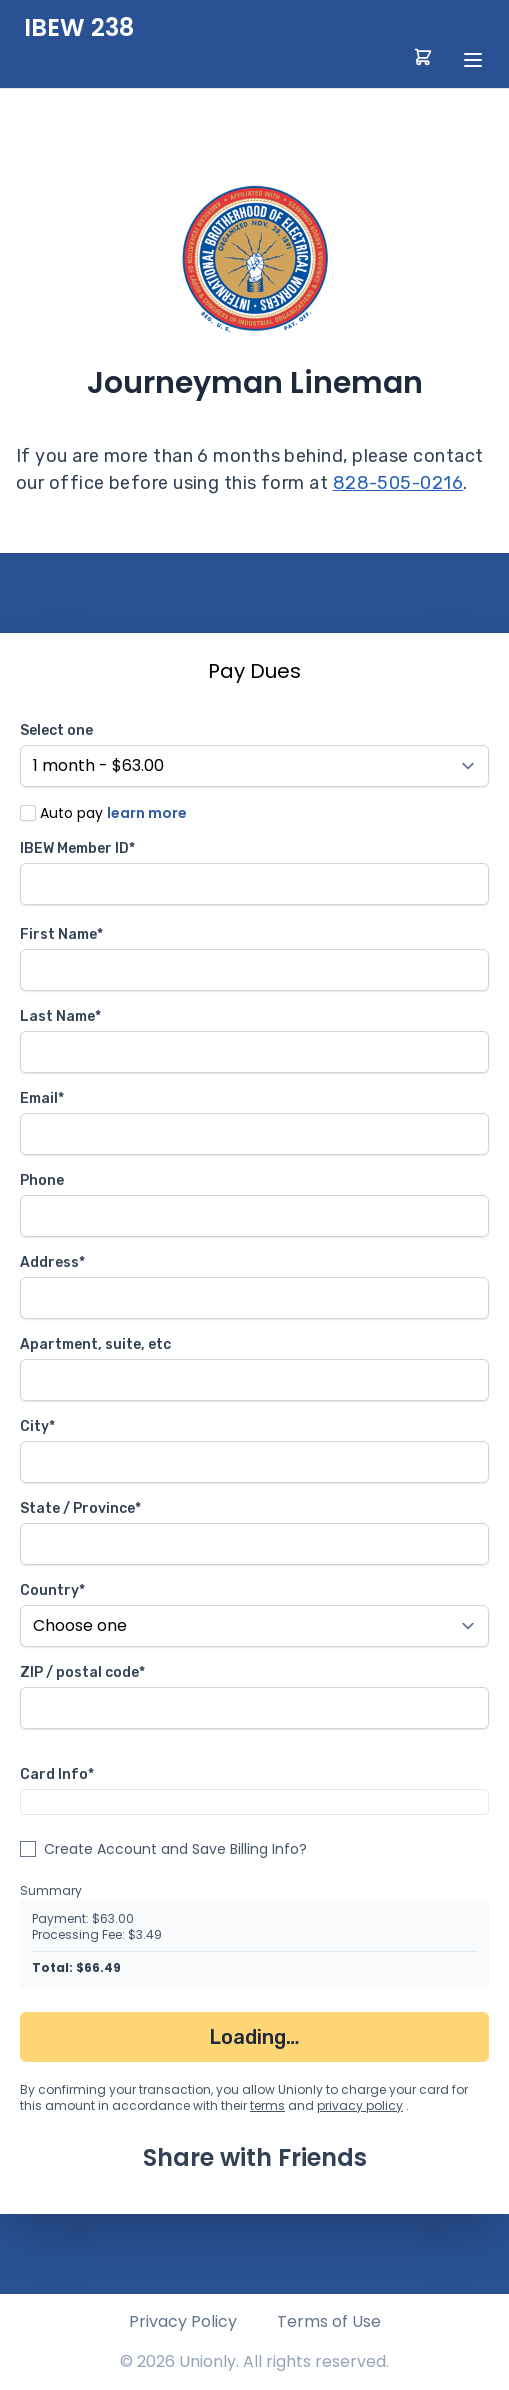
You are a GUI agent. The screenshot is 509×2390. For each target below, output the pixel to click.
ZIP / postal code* (82, 1672)
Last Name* (60, 1016)
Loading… (254, 2037)
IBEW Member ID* (77, 848)
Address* (52, 1262)
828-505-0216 (398, 483)
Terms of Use (329, 2321)
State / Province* (80, 1508)
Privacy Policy (183, 2321)
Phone (42, 1180)
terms (267, 2105)
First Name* (61, 934)
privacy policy (360, 2105)
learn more (147, 813)
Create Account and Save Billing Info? (175, 1849)
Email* (42, 1098)
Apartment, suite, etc (95, 1344)
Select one (56, 730)
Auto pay (71, 813)
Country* (52, 1590)
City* (37, 1426)
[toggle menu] (473, 60)
